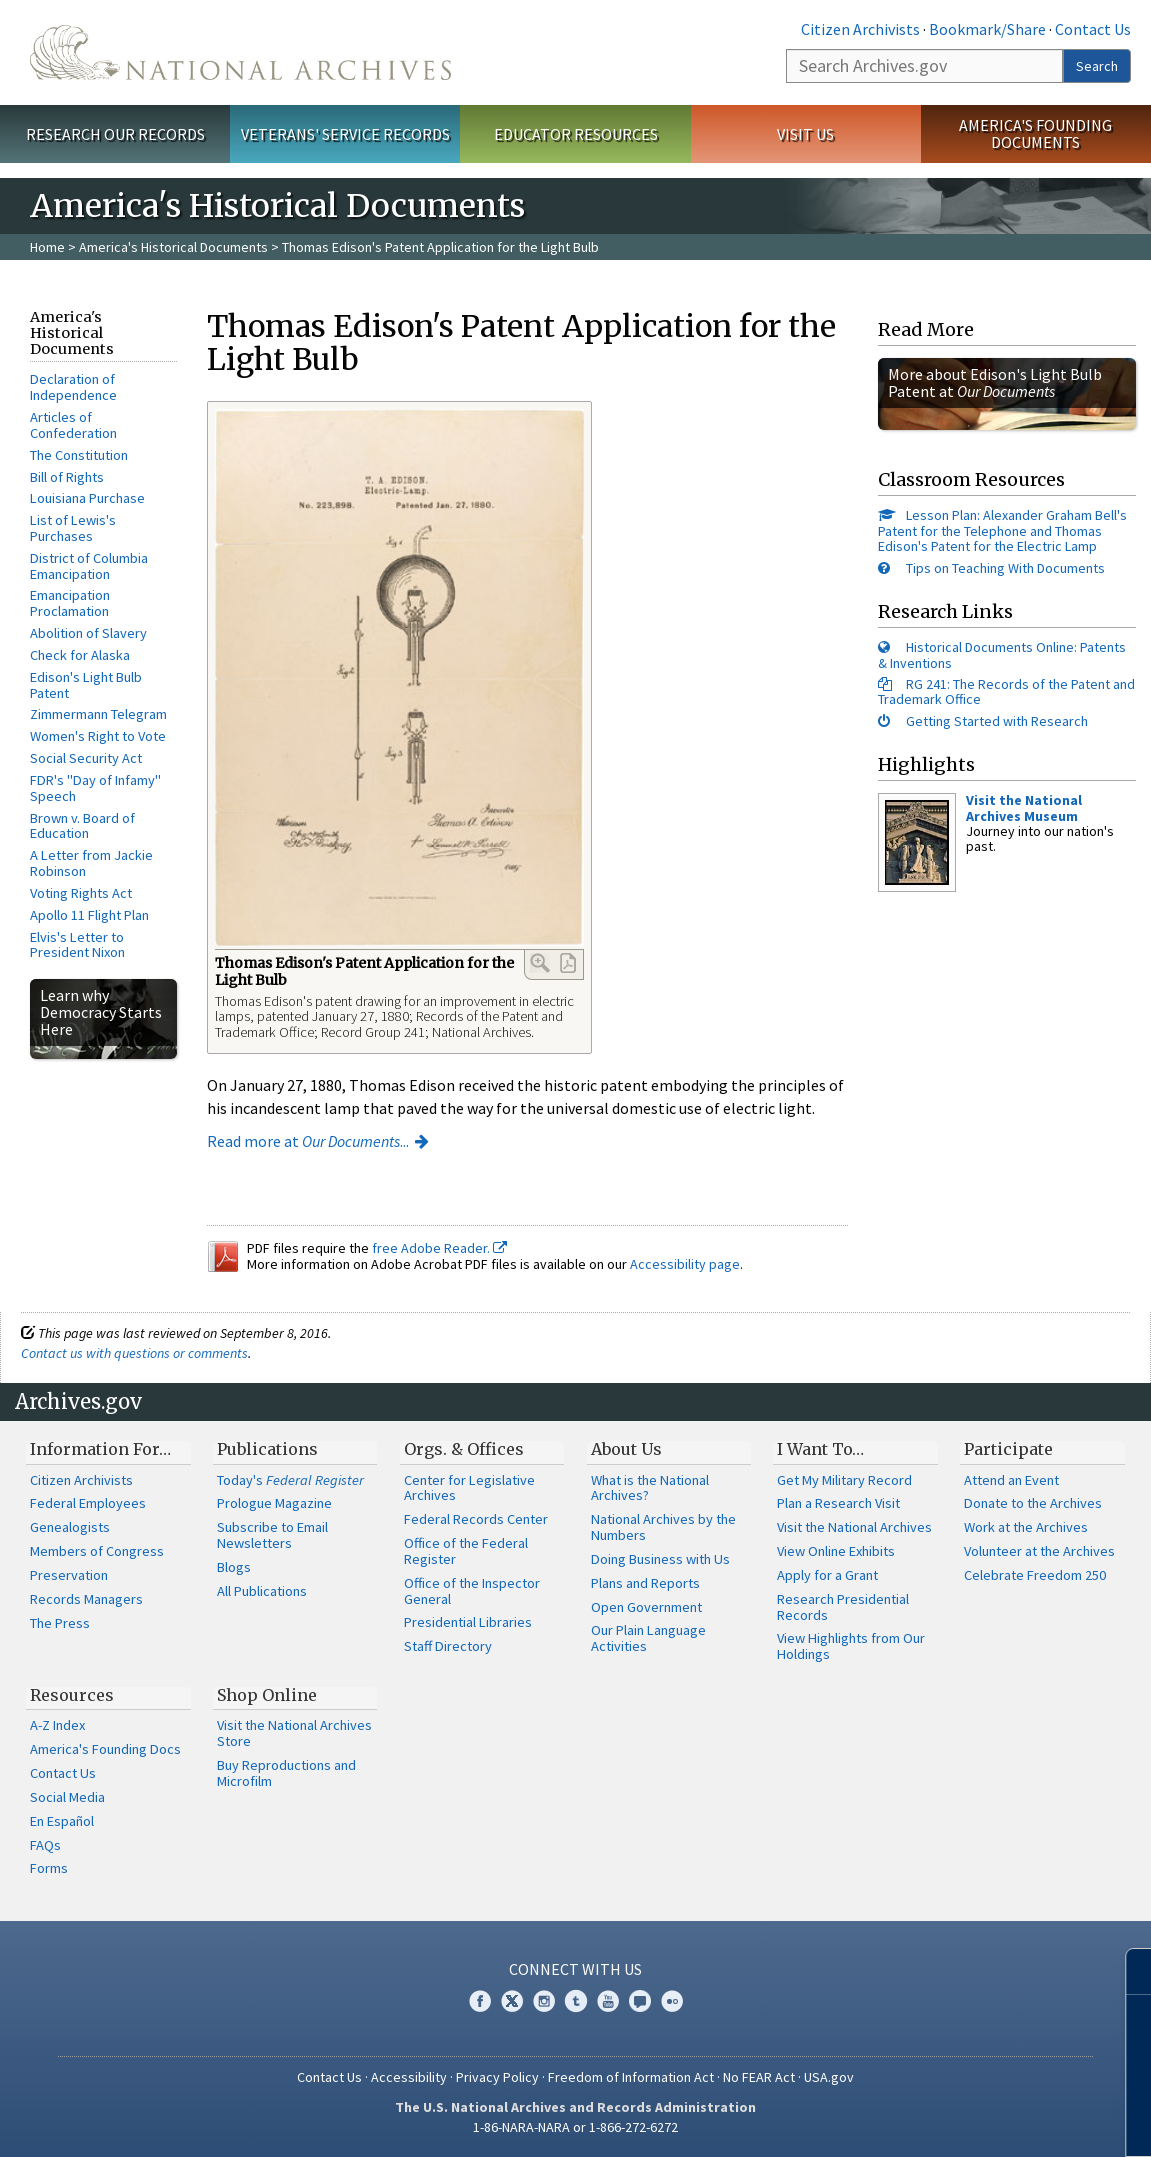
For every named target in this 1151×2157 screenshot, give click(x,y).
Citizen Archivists (860, 29)
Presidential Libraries (468, 1622)
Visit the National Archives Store (294, 1733)
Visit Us (805, 134)
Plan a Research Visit (838, 1503)
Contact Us (1093, 29)
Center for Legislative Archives (469, 1488)
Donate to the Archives (1033, 1503)
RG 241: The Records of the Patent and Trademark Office (1006, 691)
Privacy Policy (497, 2077)
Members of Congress (97, 1551)
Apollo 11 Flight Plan (89, 915)
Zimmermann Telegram (98, 714)
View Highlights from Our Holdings (851, 1646)
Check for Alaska (80, 655)
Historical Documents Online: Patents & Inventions (1002, 654)
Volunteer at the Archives (1039, 1551)
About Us (626, 1449)
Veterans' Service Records (345, 134)
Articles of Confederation (73, 425)
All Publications (262, 1591)
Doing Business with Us (660, 1559)
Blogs (234, 1567)
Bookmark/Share (987, 29)
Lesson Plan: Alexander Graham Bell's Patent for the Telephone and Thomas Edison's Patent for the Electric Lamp (1002, 530)
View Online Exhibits (836, 1551)
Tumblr (576, 2001)
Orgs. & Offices (464, 1449)
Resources (72, 1695)
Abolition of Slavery (88, 633)
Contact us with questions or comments (134, 1353)
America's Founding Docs (105, 1749)
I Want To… (820, 1449)
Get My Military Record (844, 1480)
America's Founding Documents (1035, 133)
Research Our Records (115, 134)
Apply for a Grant (827, 1575)
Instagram (544, 2001)
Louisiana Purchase (87, 498)
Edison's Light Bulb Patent (86, 685)
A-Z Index (57, 1725)
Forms (49, 1868)
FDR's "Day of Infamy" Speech (95, 788)
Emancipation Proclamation (70, 603)
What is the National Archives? (650, 1488)
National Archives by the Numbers (663, 1527)
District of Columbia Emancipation (89, 566)
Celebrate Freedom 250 (1035, 1575)
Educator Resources (576, 134)
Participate (1008, 1449)
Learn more (973, 2121)
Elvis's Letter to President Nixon (77, 945)
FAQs (45, 1845)
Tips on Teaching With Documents (1005, 568)
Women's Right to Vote (98, 736)
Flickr (672, 2001)
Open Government (646, 1607)
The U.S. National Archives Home (240, 52)
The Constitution (79, 455)
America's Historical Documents (173, 247)
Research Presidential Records (843, 1607)
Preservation (69, 1575)
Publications (267, 1449)
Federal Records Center (476, 1519)
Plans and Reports (645, 1583)
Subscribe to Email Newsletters (272, 1535)
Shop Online (267, 1695)
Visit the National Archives (854, 1527)
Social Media (67, 1797)
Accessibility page (685, 1264)
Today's (290, 1480)
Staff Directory (448, 1646)
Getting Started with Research (997, 721)
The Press (60, 1623)
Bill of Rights (67, 477)
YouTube (608, 2001)
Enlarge (540, 963)
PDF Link (568, 963)
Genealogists (70, 1527)
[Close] (1127, 1971)
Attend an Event (1011, 1480)
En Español (62, 1821)
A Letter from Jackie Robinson (91, 863)
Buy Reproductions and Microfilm (286, 1773)
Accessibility (409, 2077)
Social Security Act (86, 758)
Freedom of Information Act (631, 2077)
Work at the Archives (1026, 1527)
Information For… (100, 1449)
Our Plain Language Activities (648, 1638)
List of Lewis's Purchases (73, 528)
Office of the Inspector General (472, 1591)
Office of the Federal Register (466, 1551)
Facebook (480, 2001)
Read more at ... (308, 1141)
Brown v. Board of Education (82, 826)
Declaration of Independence (73, 387)
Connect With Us (575, 1969)
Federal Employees (88, 1503)
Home (47, 247)
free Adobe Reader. (439, 1248)
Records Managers (86, 1599)
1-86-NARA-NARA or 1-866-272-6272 (575, 2127)
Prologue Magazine (274, 1503)
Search (1097, 66)
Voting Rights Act (81, 893)
